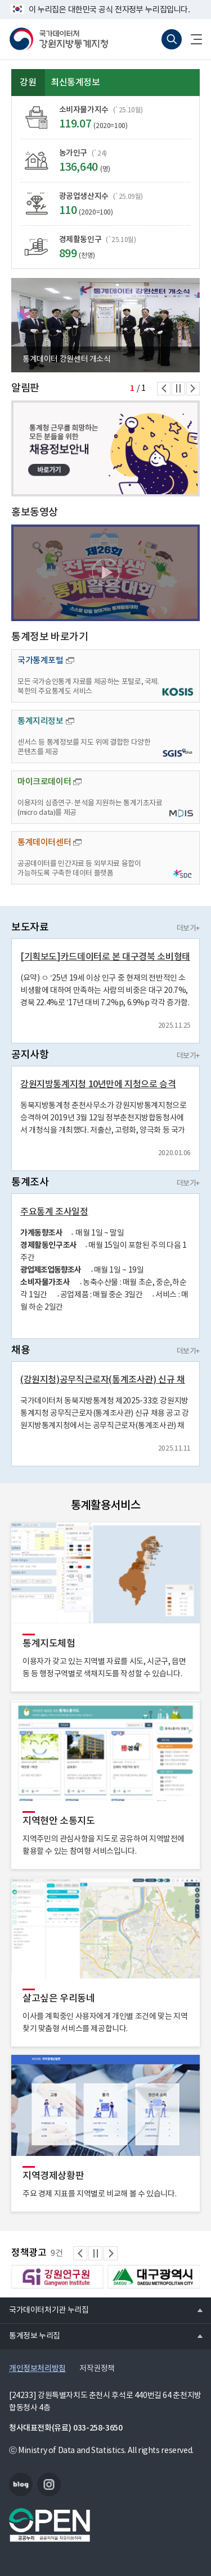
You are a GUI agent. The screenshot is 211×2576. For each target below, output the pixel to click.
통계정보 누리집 (30, 2335)
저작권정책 (97, 2368)
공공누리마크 (49, 2524)
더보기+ (188, 928)
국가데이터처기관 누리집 (44, 2309)
